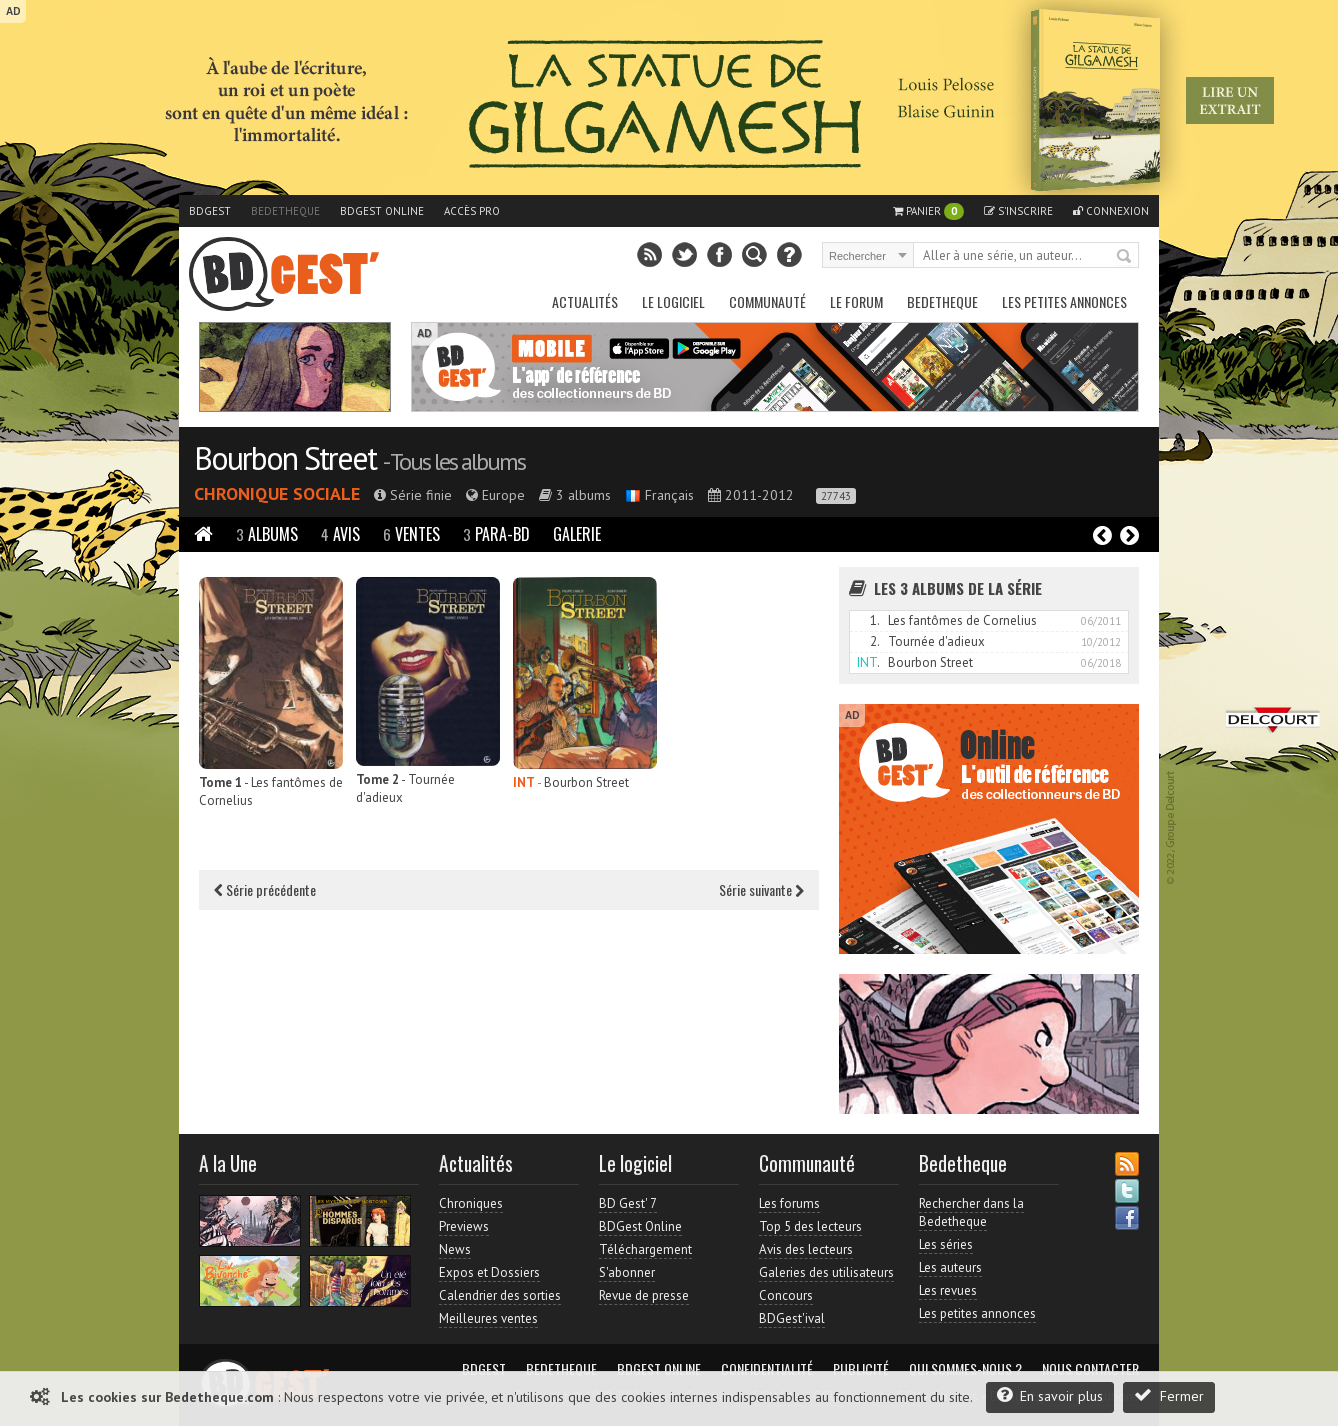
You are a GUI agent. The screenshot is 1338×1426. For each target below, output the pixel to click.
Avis (340, 534)
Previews (464, 1226)
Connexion (1111, 211)
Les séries (946, 1244)
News (455, 1249)
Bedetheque (285, 211)
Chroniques (471, 1203)
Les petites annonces (1064, 301)
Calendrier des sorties (500, 1295)
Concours (786, 1295)
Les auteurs (950, 1267)
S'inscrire (1018, 211)
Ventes (411, 534)
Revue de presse (644, 1295)
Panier (928, 211)
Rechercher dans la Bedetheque (971, 1212)
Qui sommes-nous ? (965, 1369)
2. (875, 641)
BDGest (210, 211)
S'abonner (627, 1272)
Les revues (948, 1290)
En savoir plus (1050, 1395)
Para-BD (496, 534)
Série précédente (265, 889)
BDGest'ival (792, 1318)
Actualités (585, 301)
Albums (267, 534)
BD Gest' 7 (628, 1203)
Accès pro (472, 211)
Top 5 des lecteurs (810, 1226)
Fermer (1169, 1395)
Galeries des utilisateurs (826, 1272)
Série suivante (761, 889)
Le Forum (856, 301)
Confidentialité (767, 1369)
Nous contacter (1090, 1369)
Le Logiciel (673, 301)
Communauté (767, 301)
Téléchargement (645, 1249)
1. (875, 620)
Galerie (577, 534)
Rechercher (1125, 257)
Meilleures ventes (488, 1318)
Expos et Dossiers (489, 1272)
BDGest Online (382, 211)
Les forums (789, 1203)
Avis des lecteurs (806, 1249)
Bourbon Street (285, 458)
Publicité (861, 1369)
